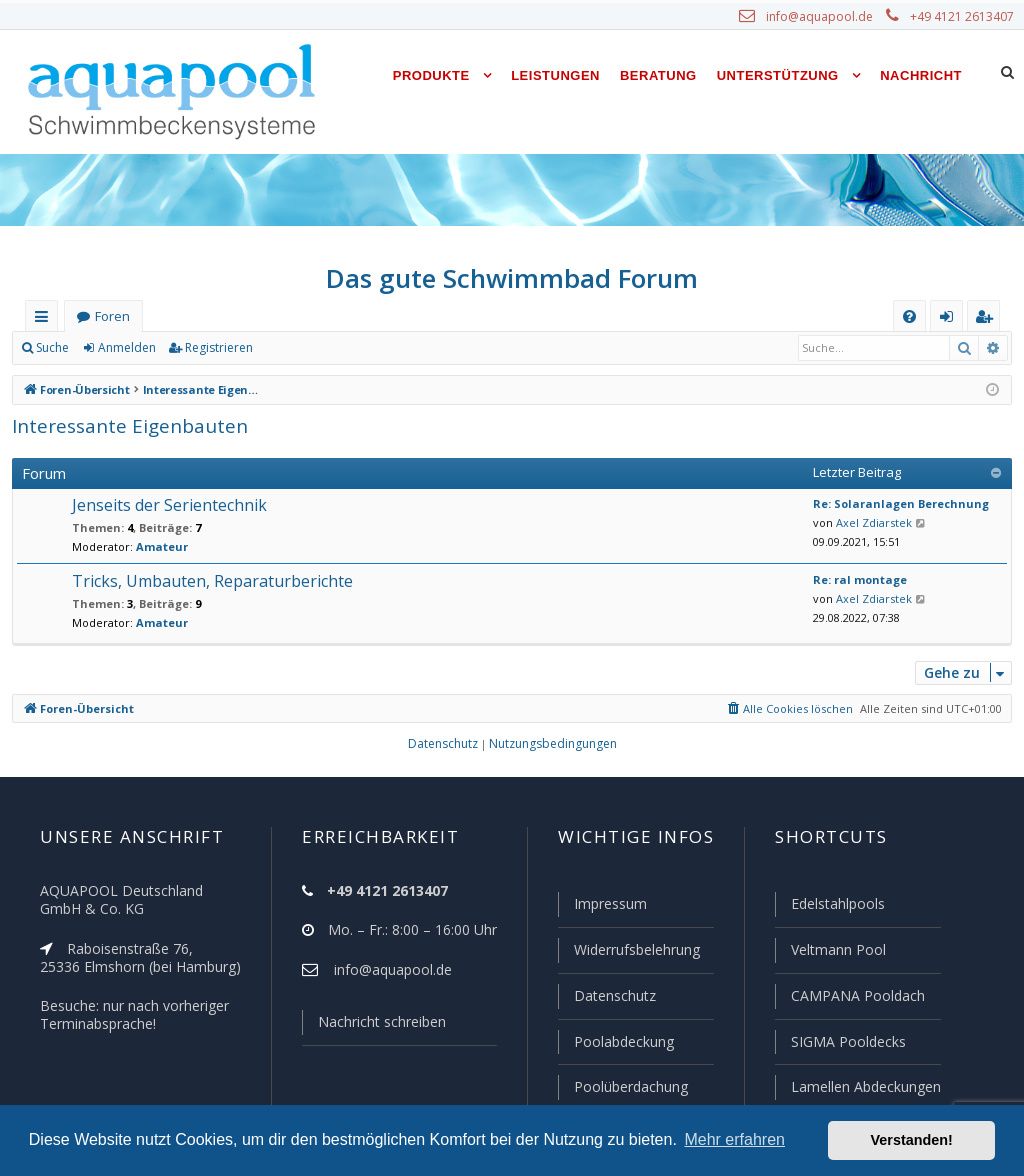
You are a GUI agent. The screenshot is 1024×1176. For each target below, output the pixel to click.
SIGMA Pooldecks (846, 1041)
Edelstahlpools (837, 903)
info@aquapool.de (823, 16)
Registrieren (218, 347)
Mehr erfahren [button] (734, 1139)
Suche (53, 347)
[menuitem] (909, 316)
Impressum (612, 903)
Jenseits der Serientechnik (168, 505)
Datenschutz (615, 995)
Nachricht (922, 75)
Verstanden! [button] (912, 1140)
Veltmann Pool (837, 949)
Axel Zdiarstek (871, 522)
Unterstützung (780, 75)
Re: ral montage (856, 579)
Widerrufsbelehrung (640, 949)
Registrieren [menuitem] (988, 319)
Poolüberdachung (633, 1086)
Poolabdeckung (625, 1041)
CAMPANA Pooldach (855, 995)
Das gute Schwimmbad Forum (512, 278)
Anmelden (127, 347)
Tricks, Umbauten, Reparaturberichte (210, 581)
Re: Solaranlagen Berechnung (893, 503)
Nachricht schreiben (385, 1021)
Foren (112, 316)
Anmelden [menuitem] (952, 319)
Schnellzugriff (45, 319)
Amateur (157, 546)
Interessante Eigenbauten (125, 426)
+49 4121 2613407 (963, 16)
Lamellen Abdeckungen (866, 1086)
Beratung (662, 75)
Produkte (440, 75)
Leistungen (561, 75)
